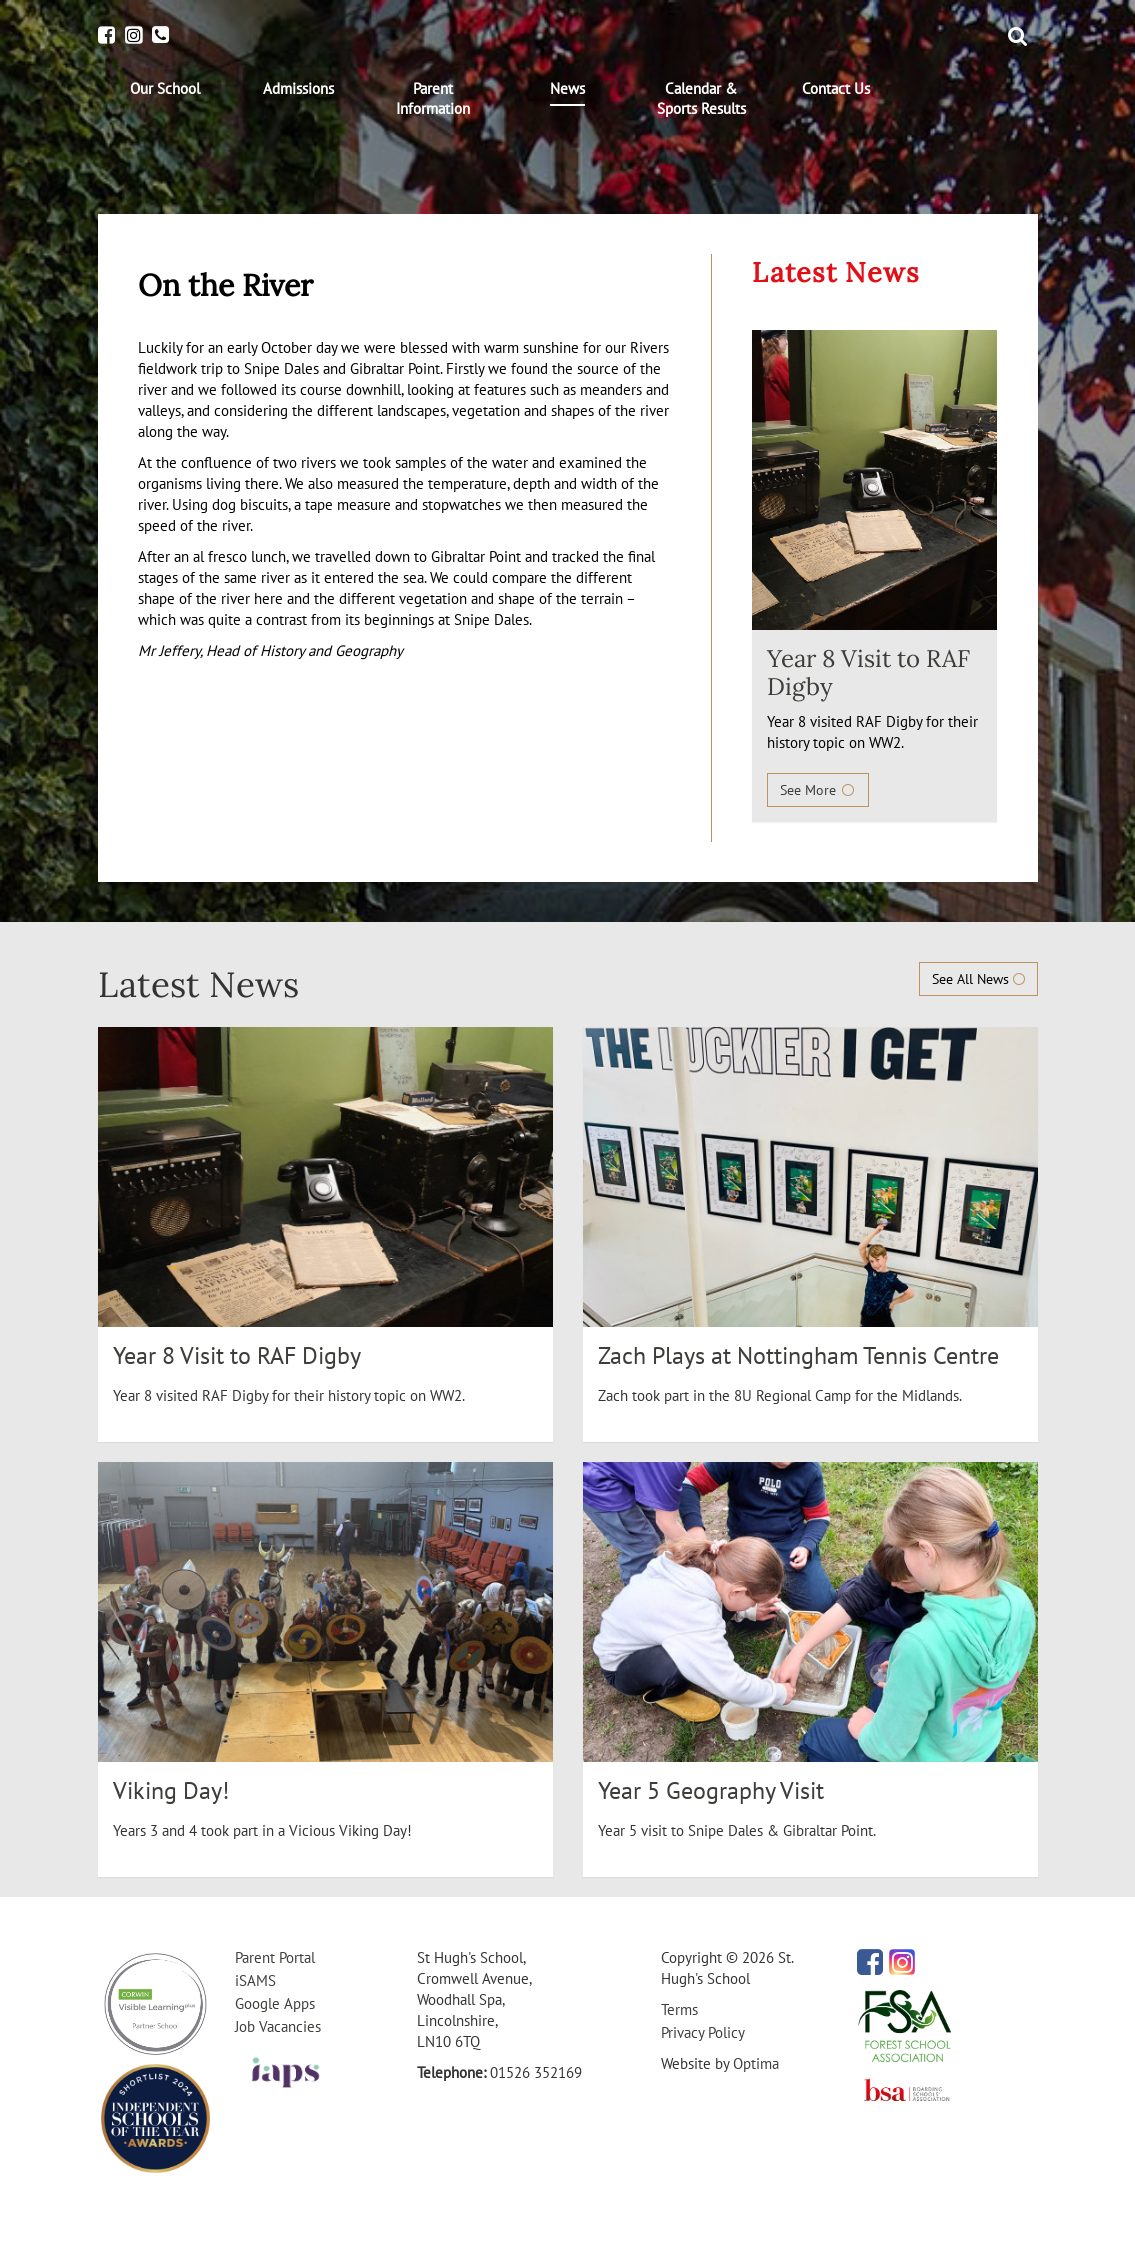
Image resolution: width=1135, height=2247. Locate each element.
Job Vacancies (278, 2026)
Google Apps (275, 2003)
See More (818, 790)
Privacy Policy (703, 2032)
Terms (679, 2009)
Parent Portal (275, 1957)
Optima (756, 2063)
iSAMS (255, 1980)
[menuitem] (165, 89)
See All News (978, 979)
